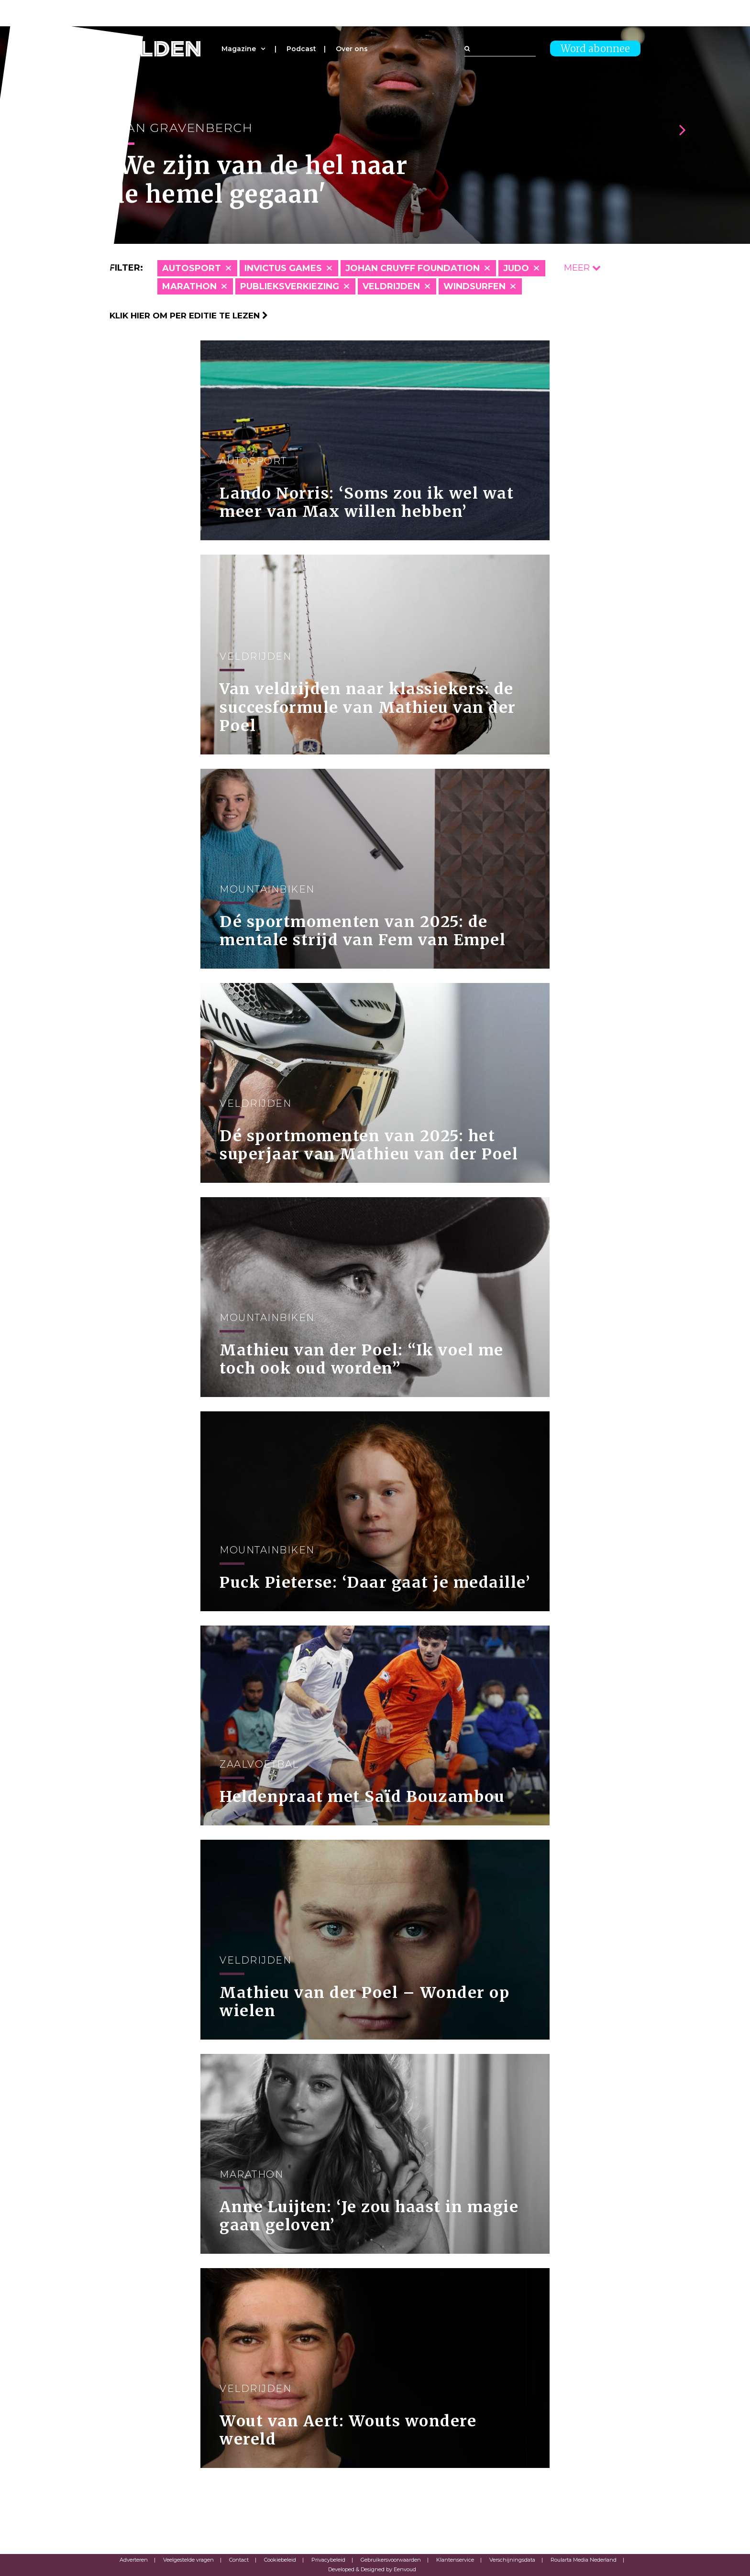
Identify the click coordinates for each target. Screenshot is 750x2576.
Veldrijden (391, 286)
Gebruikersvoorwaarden (391, 2559)
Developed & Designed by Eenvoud (372, 2569)
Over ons (352, 48)
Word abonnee (595, 49)
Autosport (191, 268)
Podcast (301, 48)
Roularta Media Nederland (584, 2559)
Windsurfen (474, 286)
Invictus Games (283, 268)
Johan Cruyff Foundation (412, 268)
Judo (516, 268)
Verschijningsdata (512, 2559)
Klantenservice (455, 2559)
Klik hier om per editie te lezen (189, 315)
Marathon (189, 286)
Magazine (238, 48)
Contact (239, 2559)
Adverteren (134, 2559)
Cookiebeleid (280, 2559)
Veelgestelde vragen (188, 2559)
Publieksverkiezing (289, 286)
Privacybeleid (328, 2559)
